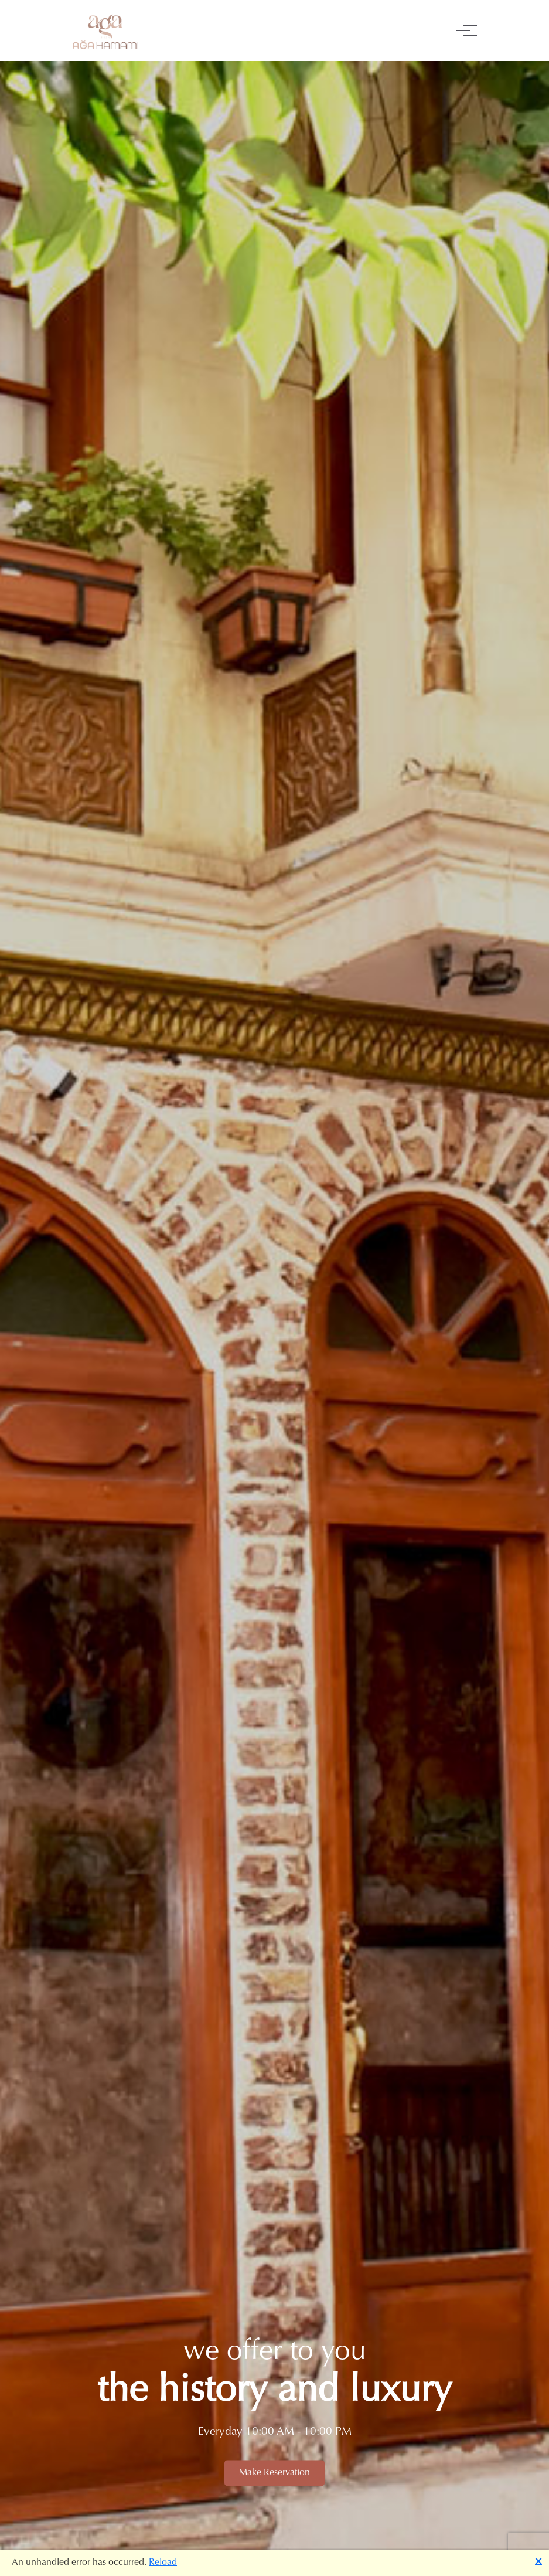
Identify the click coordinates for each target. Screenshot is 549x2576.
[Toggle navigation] (463, 30)
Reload (163, 2562)
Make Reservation (274, 2473)
